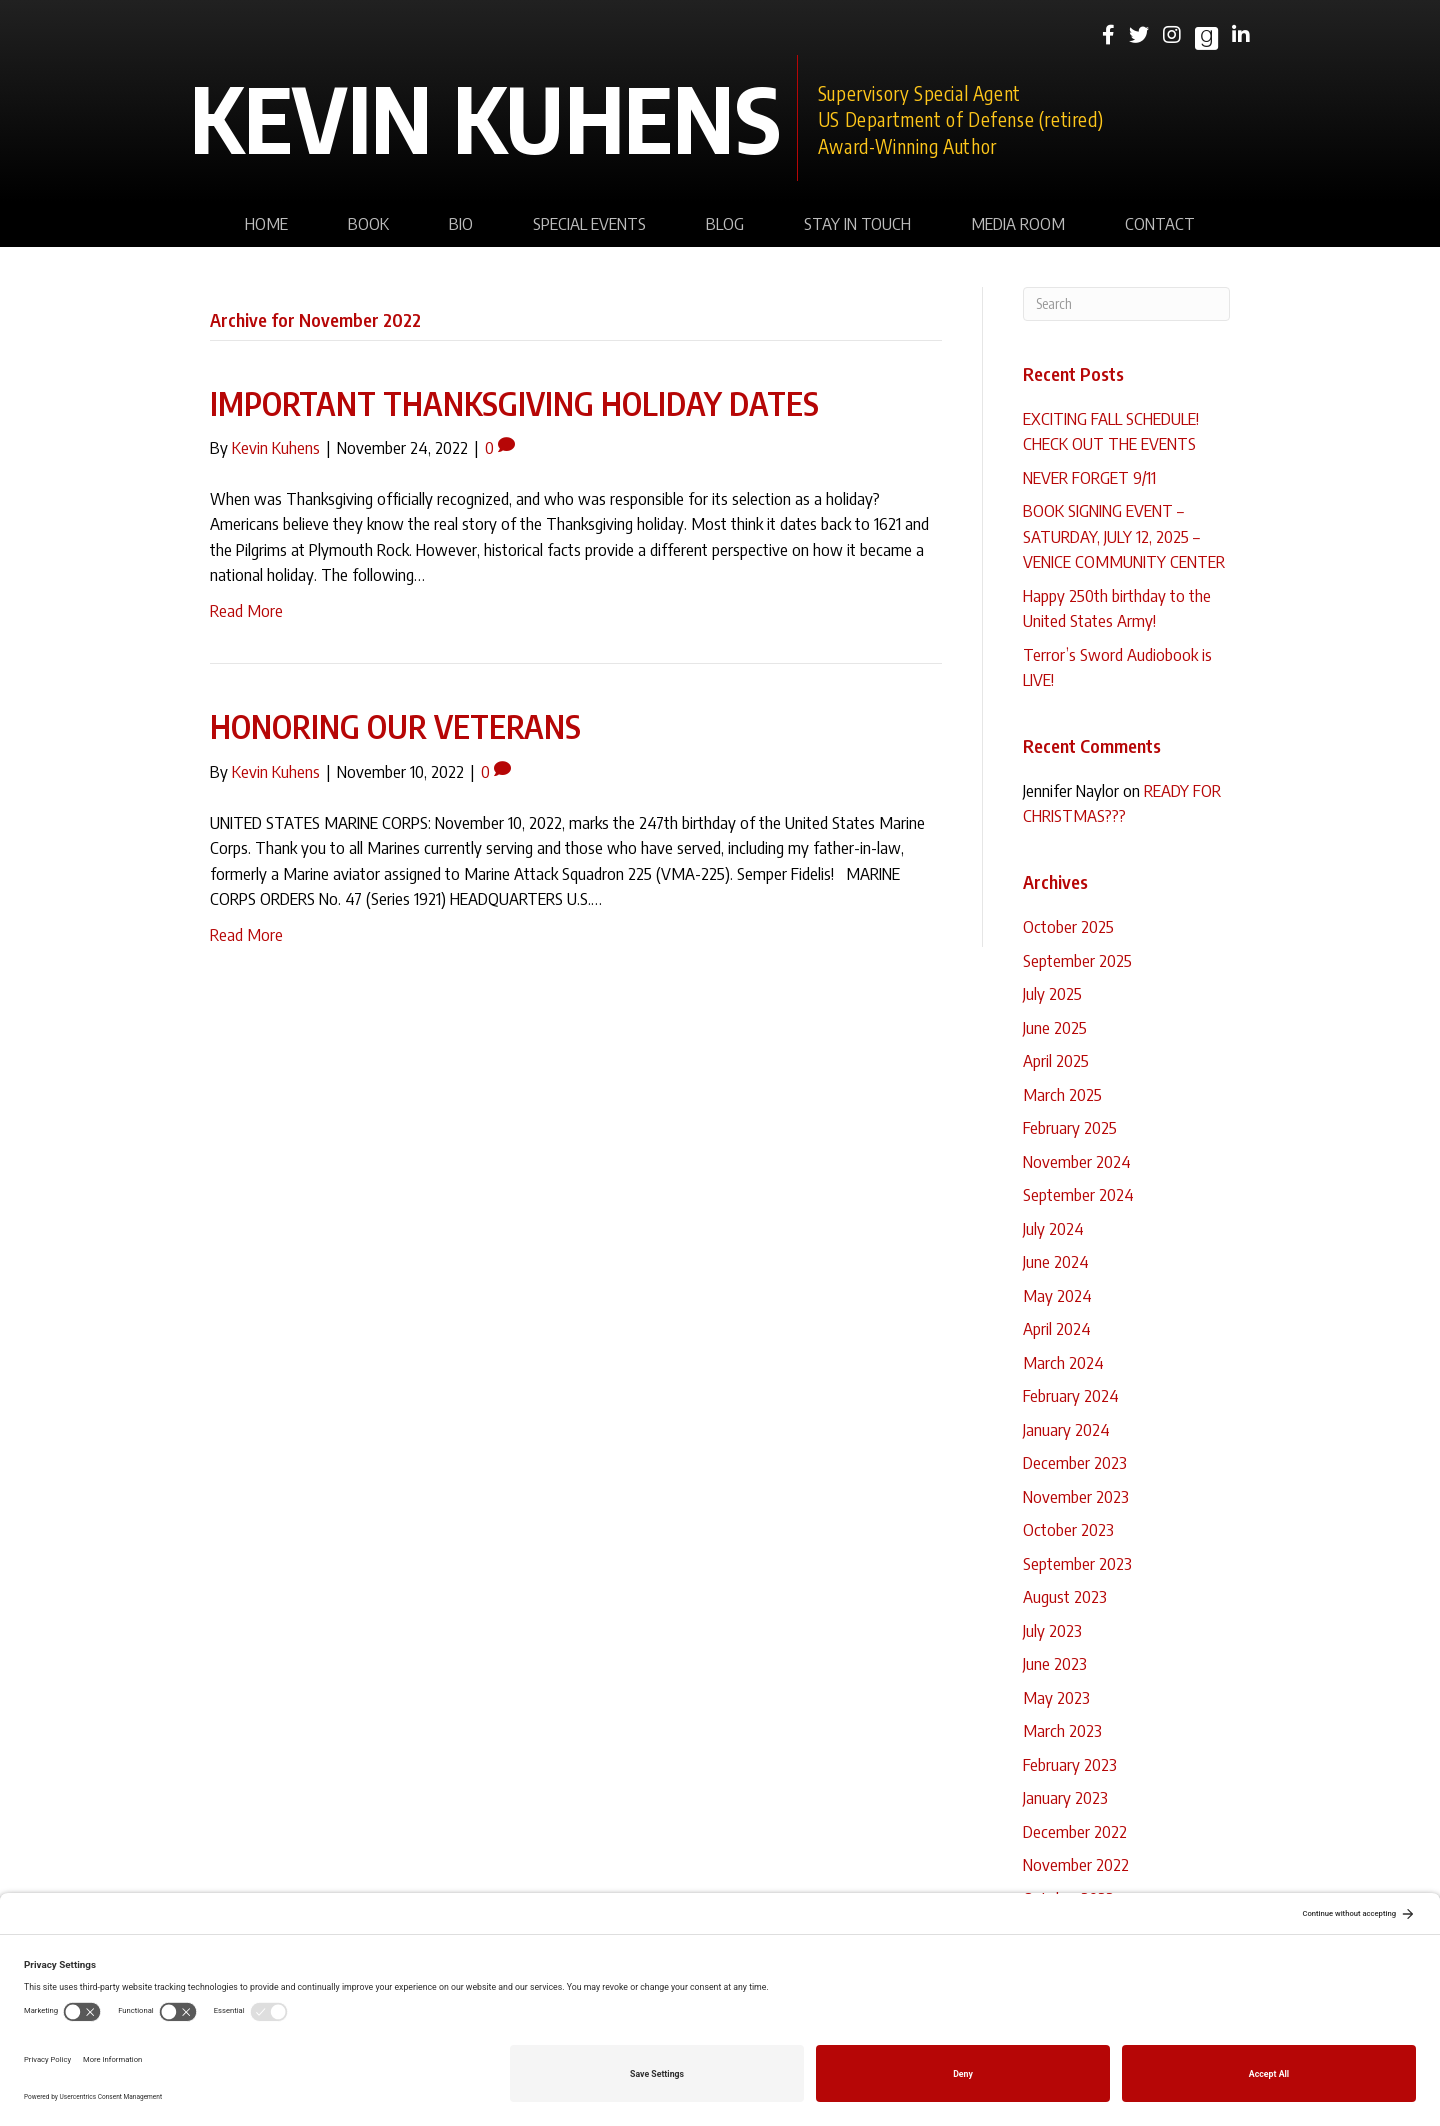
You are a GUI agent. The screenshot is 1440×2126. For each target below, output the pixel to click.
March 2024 (1063, 1362)
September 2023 (1077, 1563)
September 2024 (1078, 1194)
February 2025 (1070, 1127)
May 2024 (1057, 1295)
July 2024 (1053, 1228)
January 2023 (1065, 1797)
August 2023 (1065, 1596)
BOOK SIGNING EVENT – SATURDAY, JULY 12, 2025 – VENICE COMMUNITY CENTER (1124, 535)
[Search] (1127, 304)
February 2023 (1070, 1764)
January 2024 (1066, 1429)
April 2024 (1057, 1328)
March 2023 (1062, 1730)
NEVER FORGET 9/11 (1089, 477)
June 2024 (1056, 1261)
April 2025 (1056, 1060)
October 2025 (1068, 926)
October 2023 (1068, 1529)
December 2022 (1075, 1831)
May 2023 (1056, 1697)
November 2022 (1076, 1864)
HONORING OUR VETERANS (395, 726)
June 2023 (1055, 1663)
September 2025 (1077, 960)
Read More (246, 610)
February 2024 (1071, 1395)
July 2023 (1052, 1630)
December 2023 (1075, 1462)
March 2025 (1062, 1094)
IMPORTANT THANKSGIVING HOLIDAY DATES (514, 403)
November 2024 (1077, 1161)
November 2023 (1076, 1496)
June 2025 (1055, 1027)
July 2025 (1052, 993)
